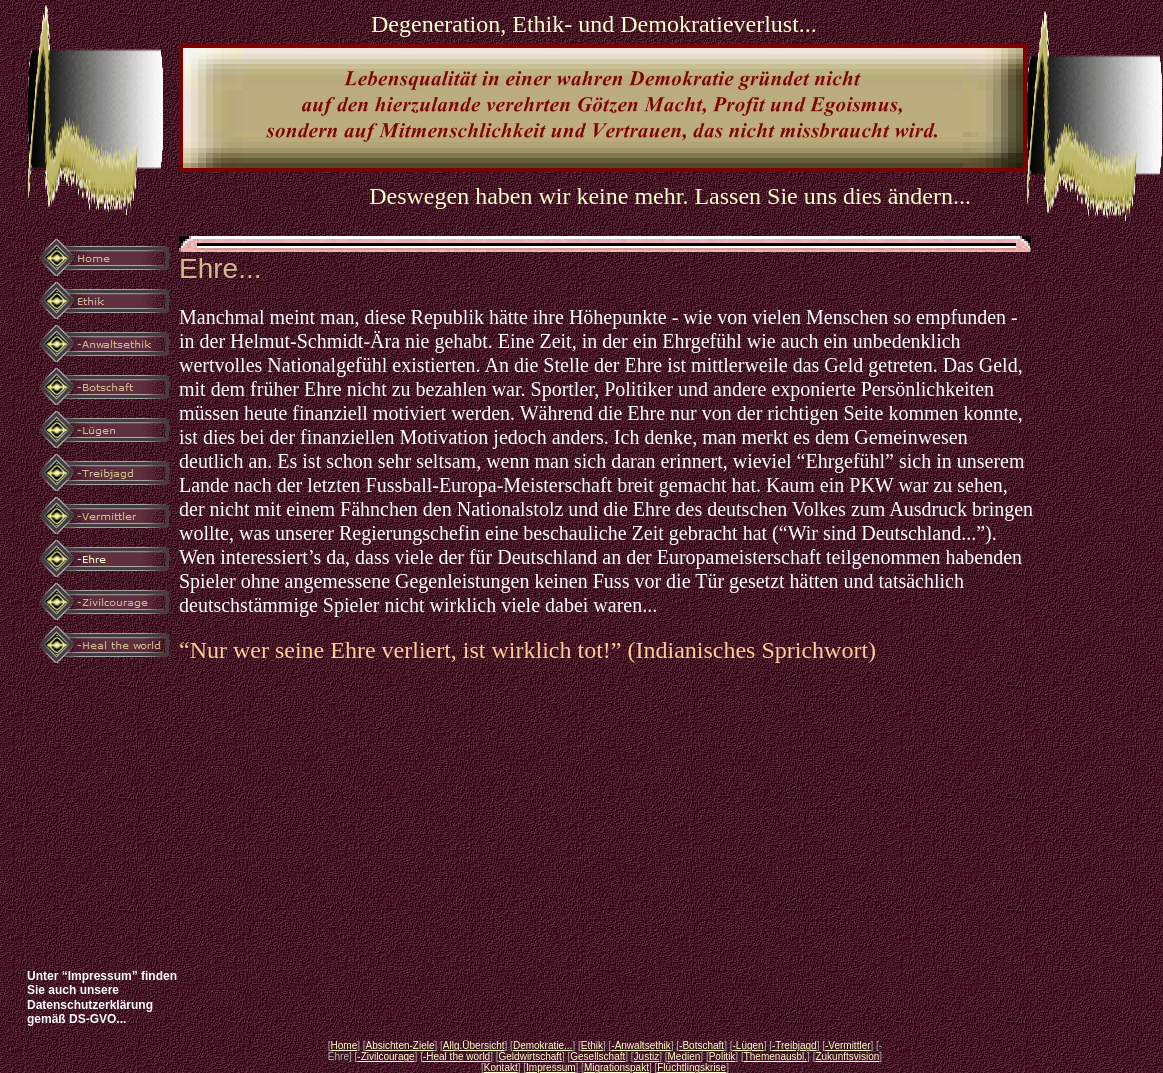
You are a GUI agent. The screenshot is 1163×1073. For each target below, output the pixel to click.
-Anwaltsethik (640, 1045)
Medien (684, 1056)
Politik (722, 1056)
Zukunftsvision (847, 1056)
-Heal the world (456, 1056)
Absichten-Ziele (400, 1045)
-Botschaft (701, 1045)
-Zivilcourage (385, 1056)
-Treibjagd (794, 1045)
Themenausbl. (775, 1056)
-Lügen (747, 1045)
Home (344, 1045)
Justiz (647, 1056)
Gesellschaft (597, 1056)
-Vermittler (848, 1045)
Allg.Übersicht (474, 1045)
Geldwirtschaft (530, 1056)
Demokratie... (542, 1045)
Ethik (592, 1045)
